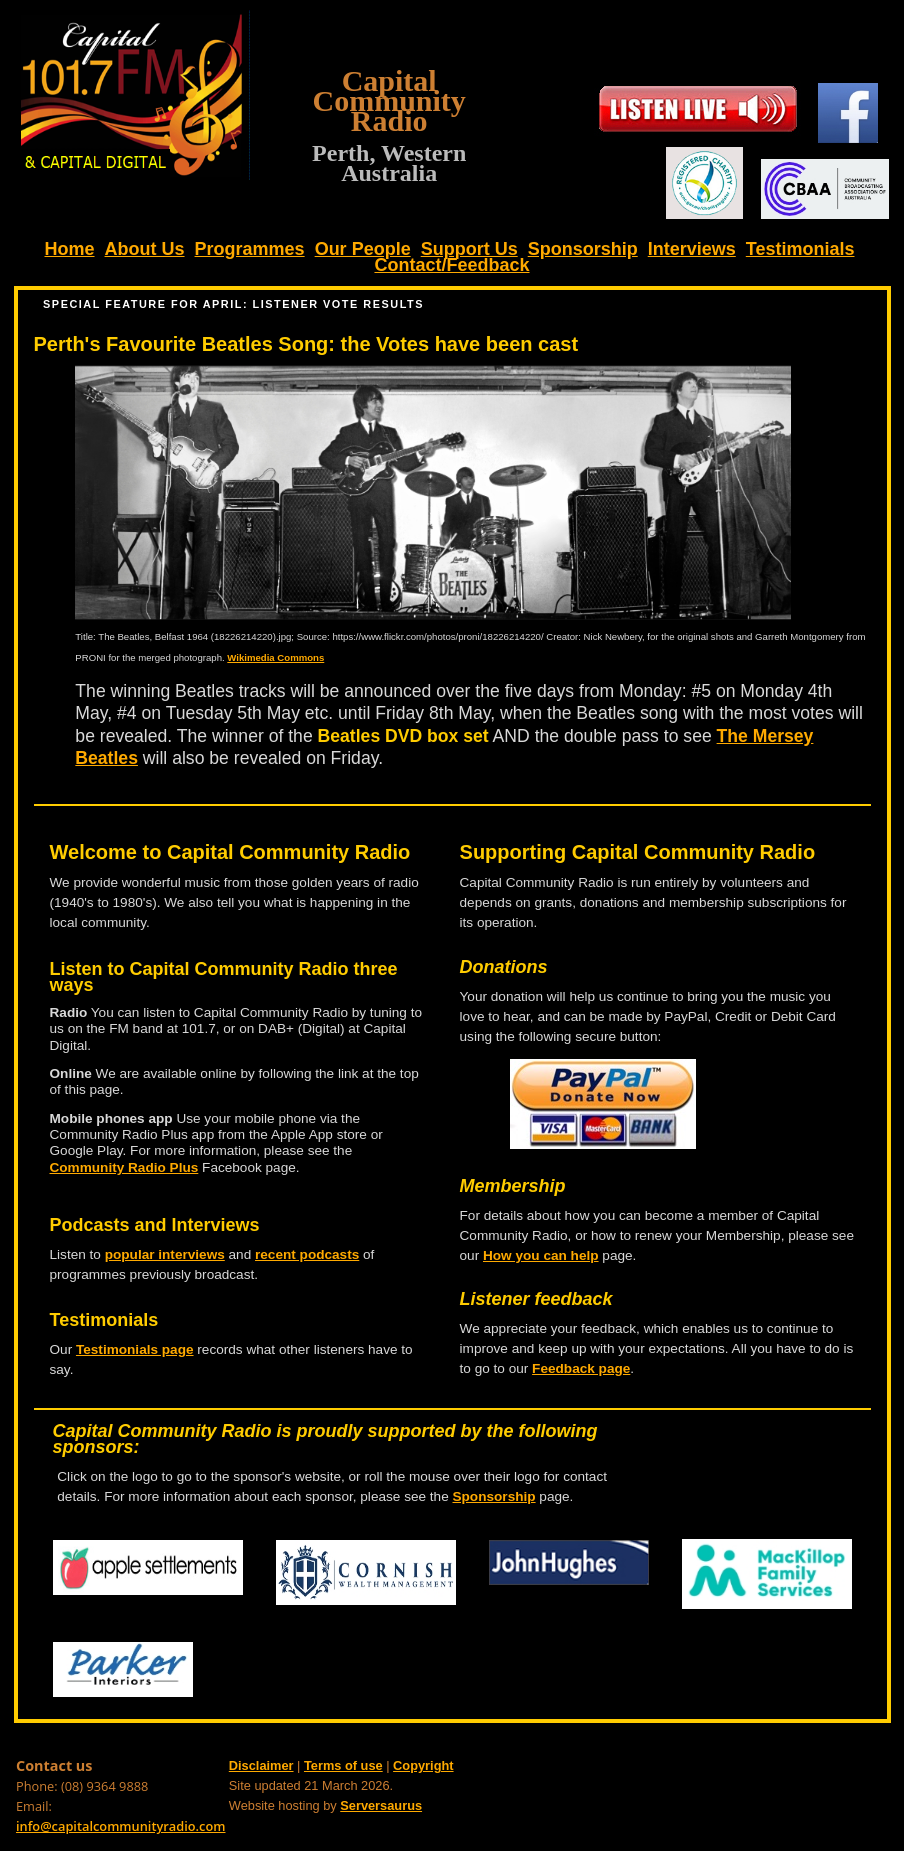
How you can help (541, 1255)
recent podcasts (307, 1254)
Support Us (469, 249)
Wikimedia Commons (275, 657)
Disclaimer (261, 1765)
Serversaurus (381, 1805)
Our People (363, 249)
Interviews (692, 249)
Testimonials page (135, 1349)
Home (70, 249)
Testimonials (800, 249)
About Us (145, 249)
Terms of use (343, 1765)
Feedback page (581, 1368)
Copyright (423, 1765)
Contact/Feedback (451, 265)
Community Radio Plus (124, 1167)
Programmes (250, 249)
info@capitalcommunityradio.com (120, 1826)
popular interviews (165, 1254)
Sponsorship (583, 249)
